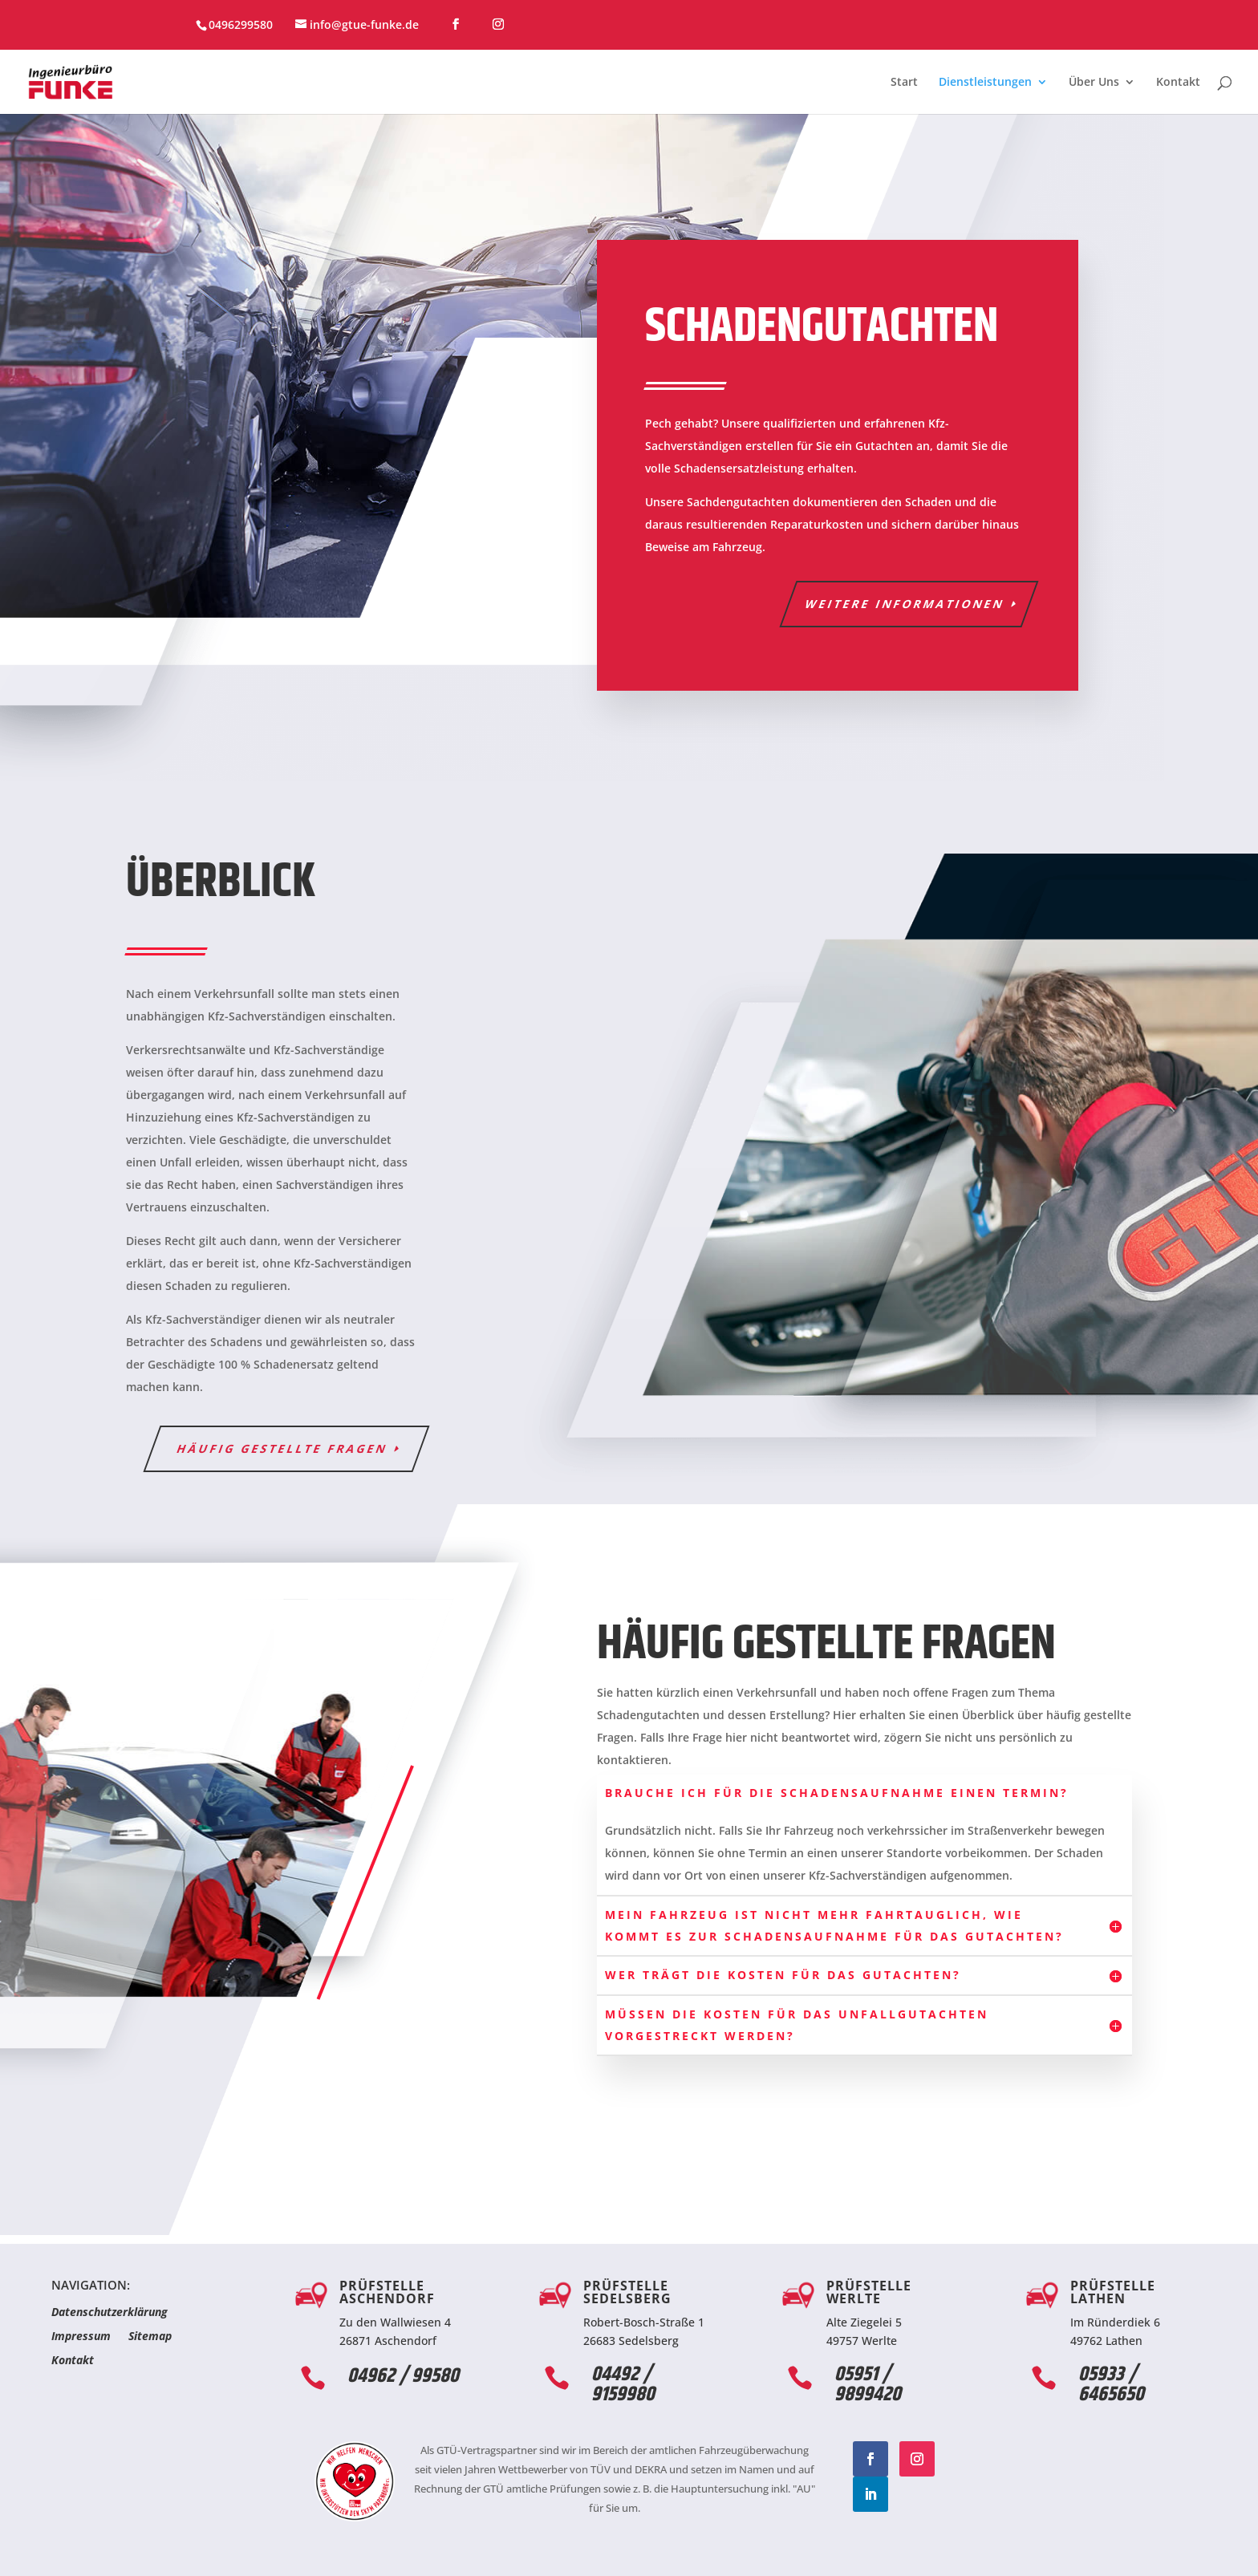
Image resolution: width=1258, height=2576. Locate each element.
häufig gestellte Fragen (283, 1448)
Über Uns (1094, 82)
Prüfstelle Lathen (1112, 2292)
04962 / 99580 (403, 2376)
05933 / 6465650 (1111, 2384)
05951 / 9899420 (867, 2384)
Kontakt (1178, 82)
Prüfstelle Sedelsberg (627, 2292)
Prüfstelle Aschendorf (387, 2292)
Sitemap (150, 2337)
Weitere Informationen (905, 603)
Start (904, 82)
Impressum (81, 2337)
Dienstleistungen (985, 82)
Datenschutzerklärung (109, 2312)
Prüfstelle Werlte (868, 2292)
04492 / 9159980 (623, 2384)
